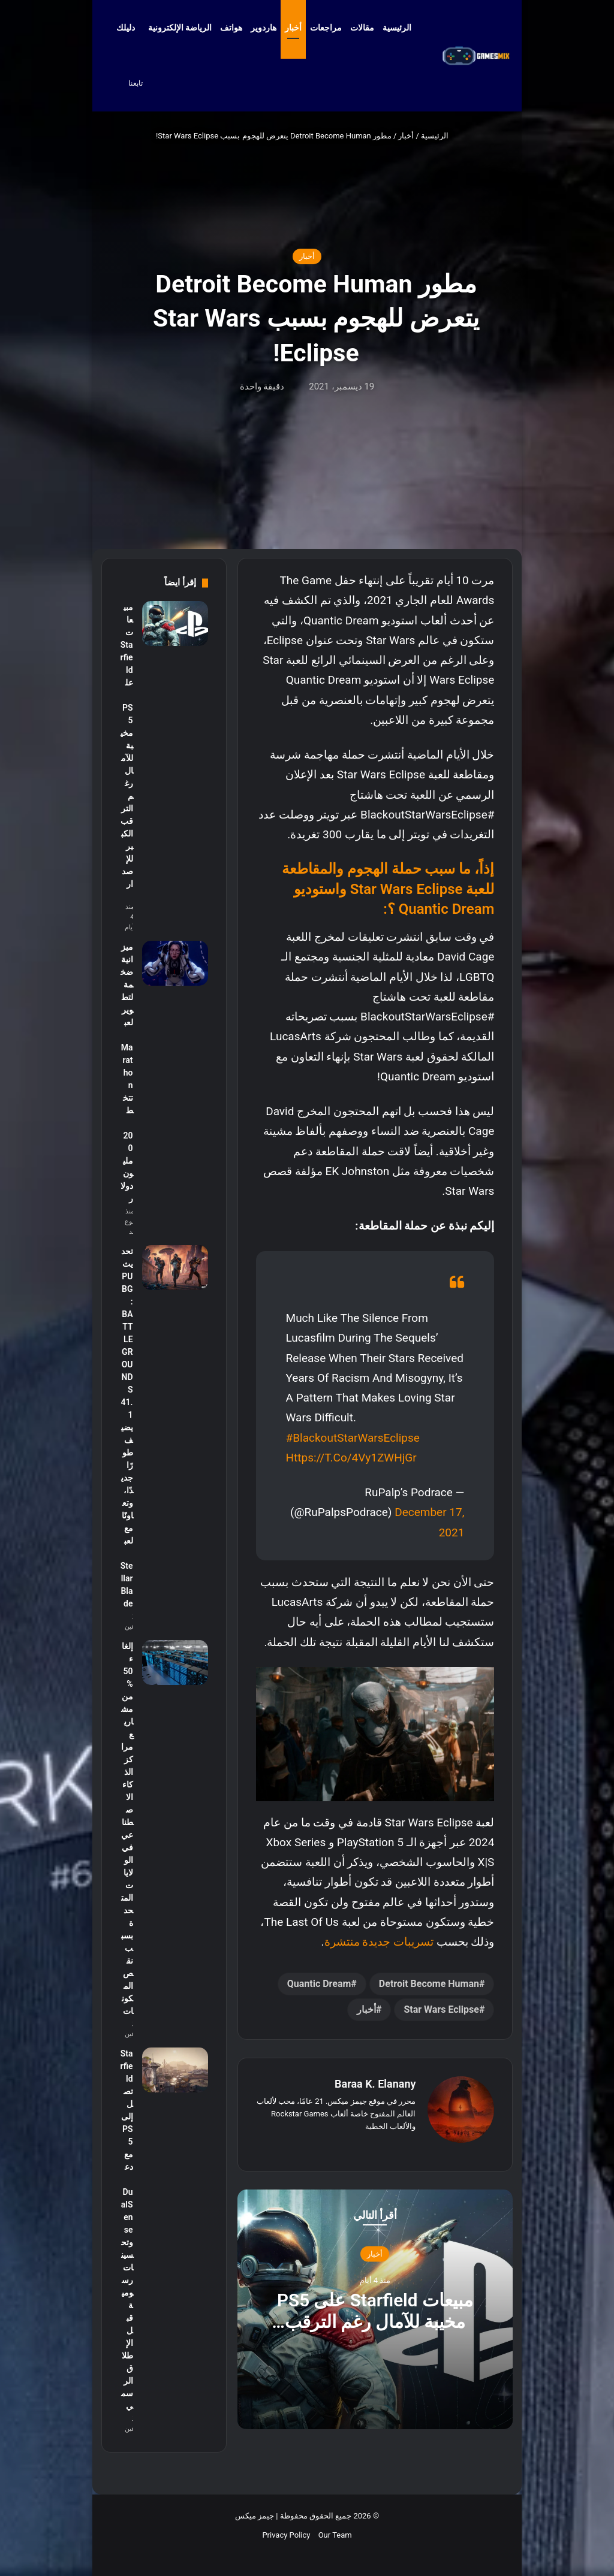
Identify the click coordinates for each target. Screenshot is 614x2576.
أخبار (293, 27)
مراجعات (326, 27)
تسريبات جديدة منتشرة (379, 1942)
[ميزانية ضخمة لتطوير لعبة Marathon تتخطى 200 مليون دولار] (175, 963)
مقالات (362, 27)
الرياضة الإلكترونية (180, 27)
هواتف (231, 27)
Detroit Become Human (429, 1983)
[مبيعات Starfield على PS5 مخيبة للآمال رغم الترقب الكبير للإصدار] (175, 623)
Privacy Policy (286, 2534)
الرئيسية (403, 27)
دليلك (125, 27)
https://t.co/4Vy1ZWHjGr (351, 1457)
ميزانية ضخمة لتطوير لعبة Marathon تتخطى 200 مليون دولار (127, 1072)
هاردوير (263, 27)
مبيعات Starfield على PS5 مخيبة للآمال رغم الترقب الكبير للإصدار (375, 2321)
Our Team (335, 2534)
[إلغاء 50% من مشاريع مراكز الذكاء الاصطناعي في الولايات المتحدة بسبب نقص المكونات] (175, 1662)
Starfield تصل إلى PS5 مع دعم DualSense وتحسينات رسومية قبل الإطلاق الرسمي (127, 2230)
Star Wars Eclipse (441, 2009)
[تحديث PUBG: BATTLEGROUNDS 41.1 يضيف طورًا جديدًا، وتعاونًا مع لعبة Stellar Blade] (175, 1267)
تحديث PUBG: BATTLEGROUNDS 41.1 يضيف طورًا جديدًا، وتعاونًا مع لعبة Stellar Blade (127, 1427)
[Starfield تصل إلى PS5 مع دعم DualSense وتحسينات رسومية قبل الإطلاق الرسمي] (175, 2069)
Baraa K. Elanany (375, 2083)
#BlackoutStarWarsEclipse (353, 1438)
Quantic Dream (319, 1983)
